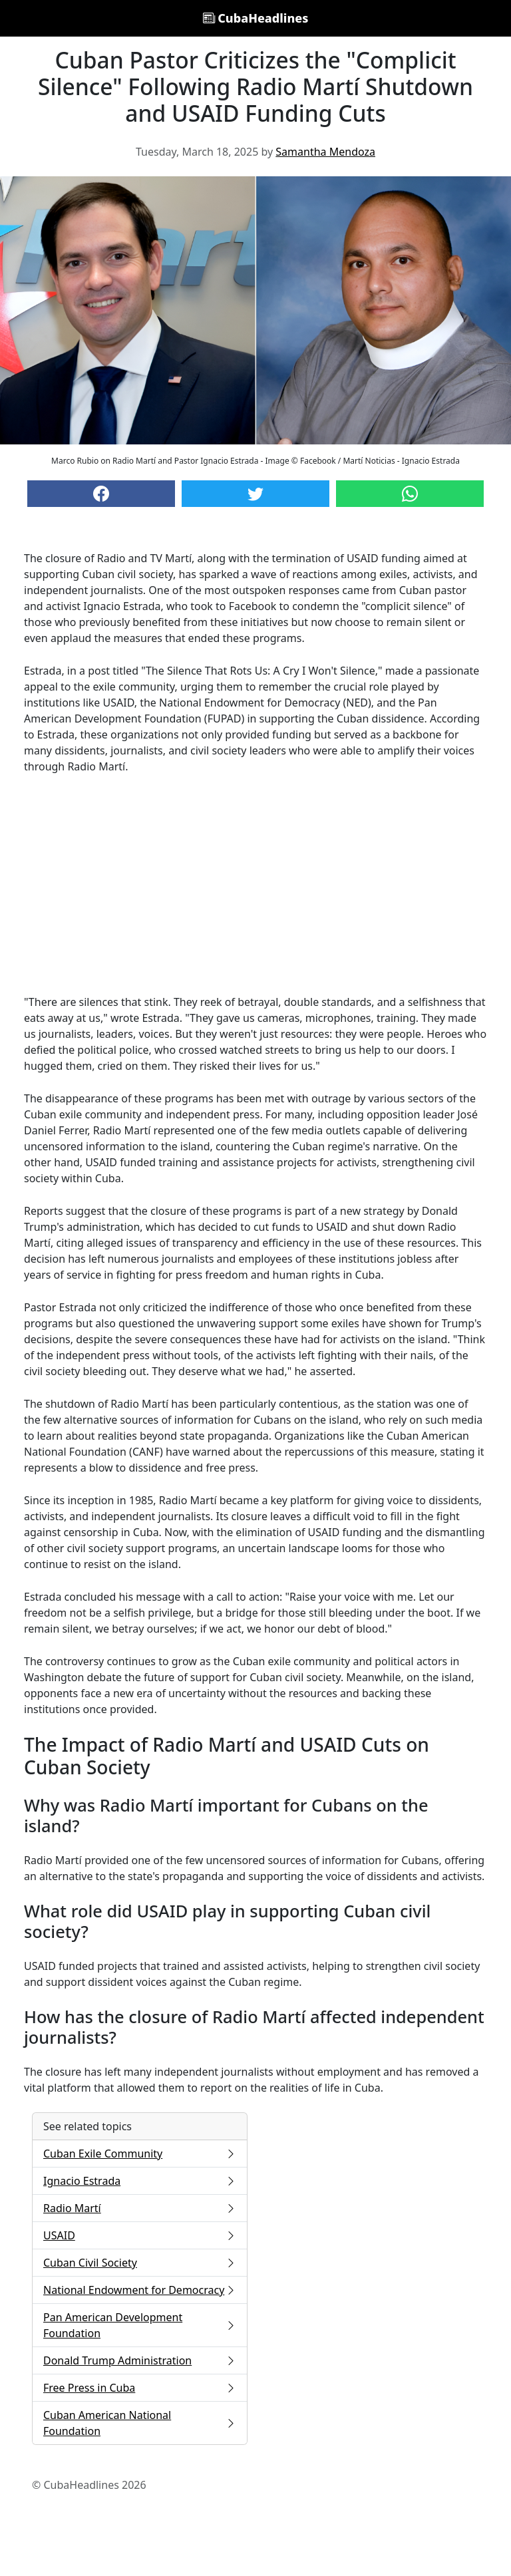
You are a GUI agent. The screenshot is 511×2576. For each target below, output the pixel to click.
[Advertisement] (255, 884)
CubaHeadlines (256, 18)
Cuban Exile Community (139, 2154)
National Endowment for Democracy (139, 2290)
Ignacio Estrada (139, 2181)
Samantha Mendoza (325, 151)
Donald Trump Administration (139, 2360)
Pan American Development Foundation (139, 2325)
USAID (139, 2235)
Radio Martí (139, 2208)
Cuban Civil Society (139, 2263)
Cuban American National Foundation (139, 2423)
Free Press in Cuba (139, 2388)
